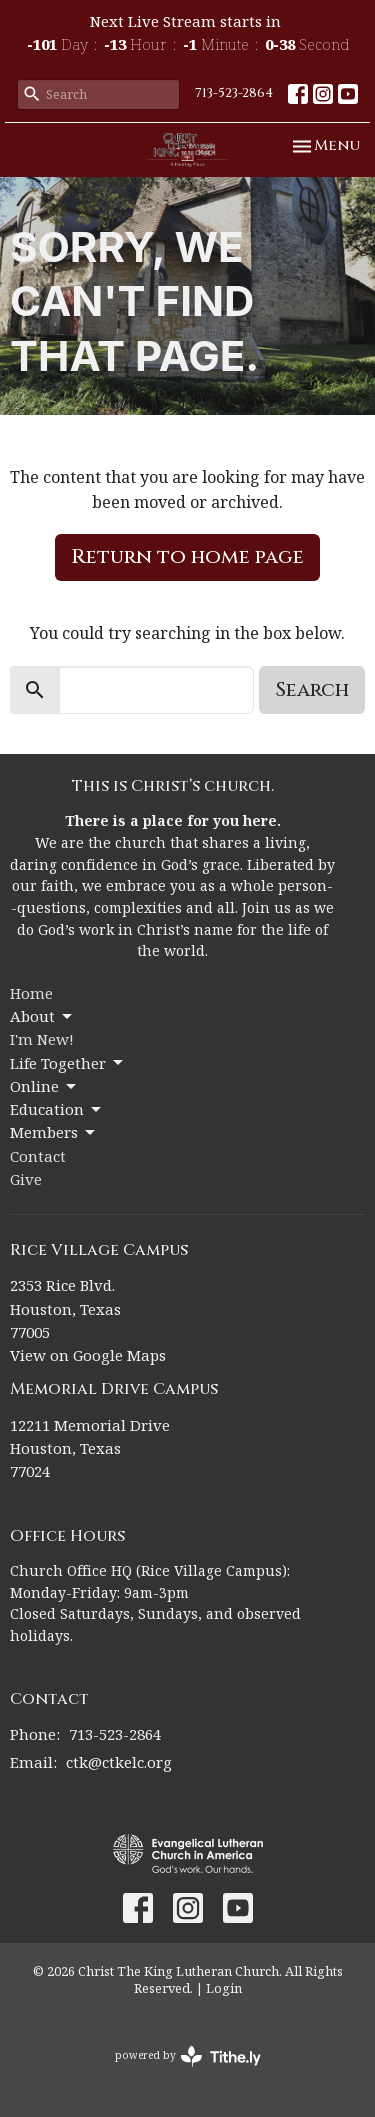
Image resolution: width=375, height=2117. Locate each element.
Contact (38, 1156)
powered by (188, 2056)
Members (54, 1132)
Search (312, 689)
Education (57, 1109)
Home (31, 993)
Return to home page (187, 556)
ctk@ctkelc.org (119, 1762)
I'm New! (42, 1039)
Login (224, 1988)
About (42, 1016)
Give (26, 1179)
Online (44, 1086)
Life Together (68, 1063)
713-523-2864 (234, 93)
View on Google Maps (88, 1355)
